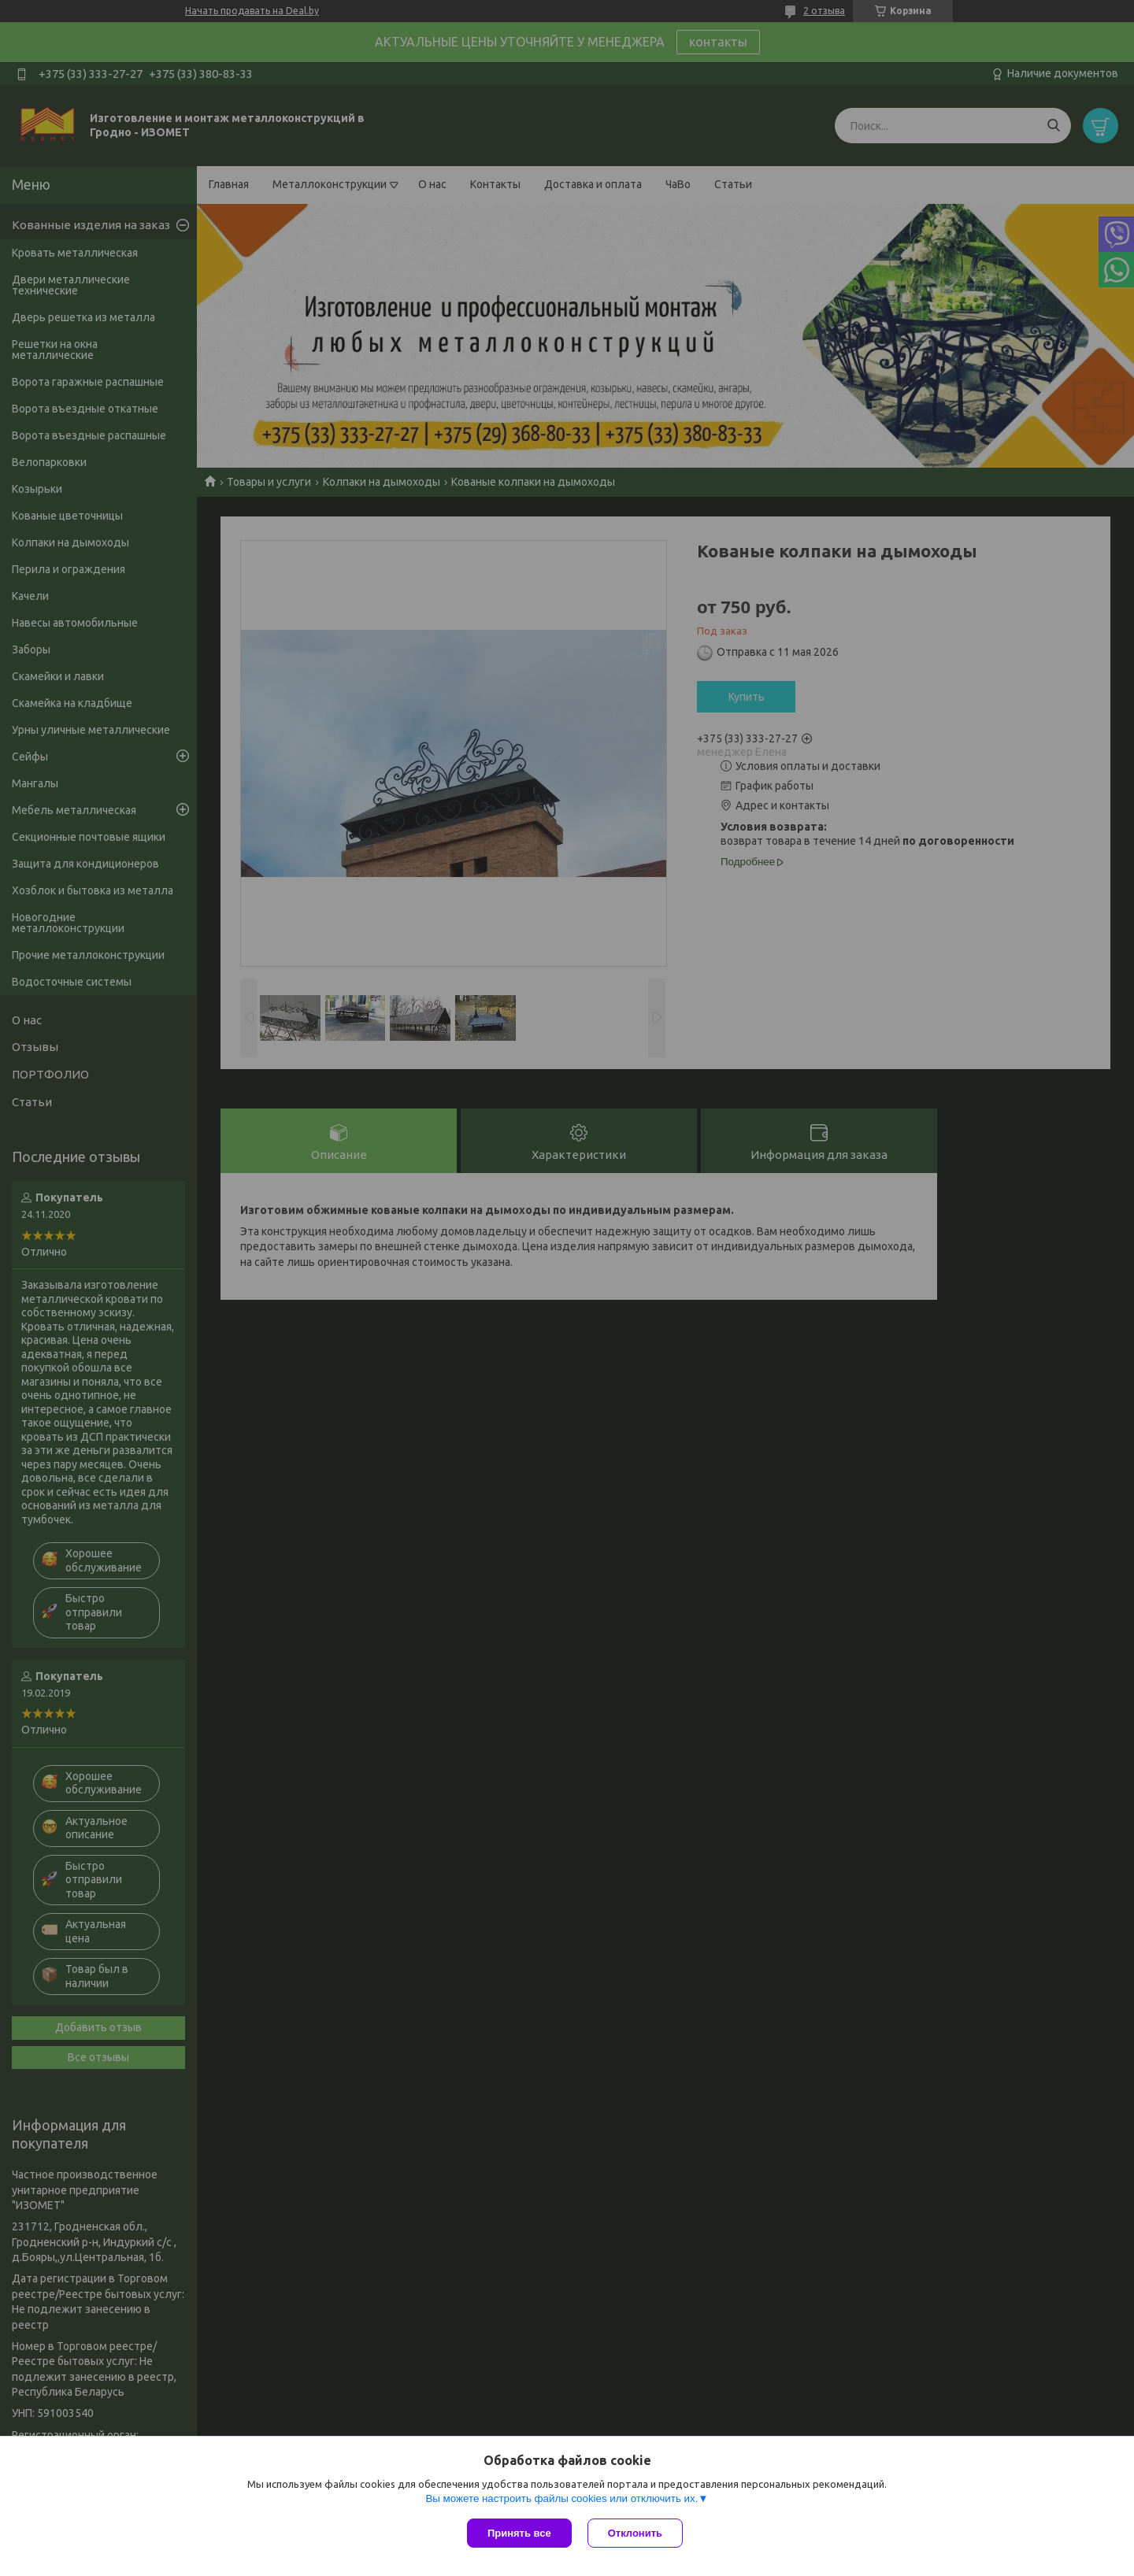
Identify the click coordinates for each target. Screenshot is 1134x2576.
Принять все (519, 2533)
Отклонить (635, 2533)
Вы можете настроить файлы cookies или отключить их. (561, 2498)
